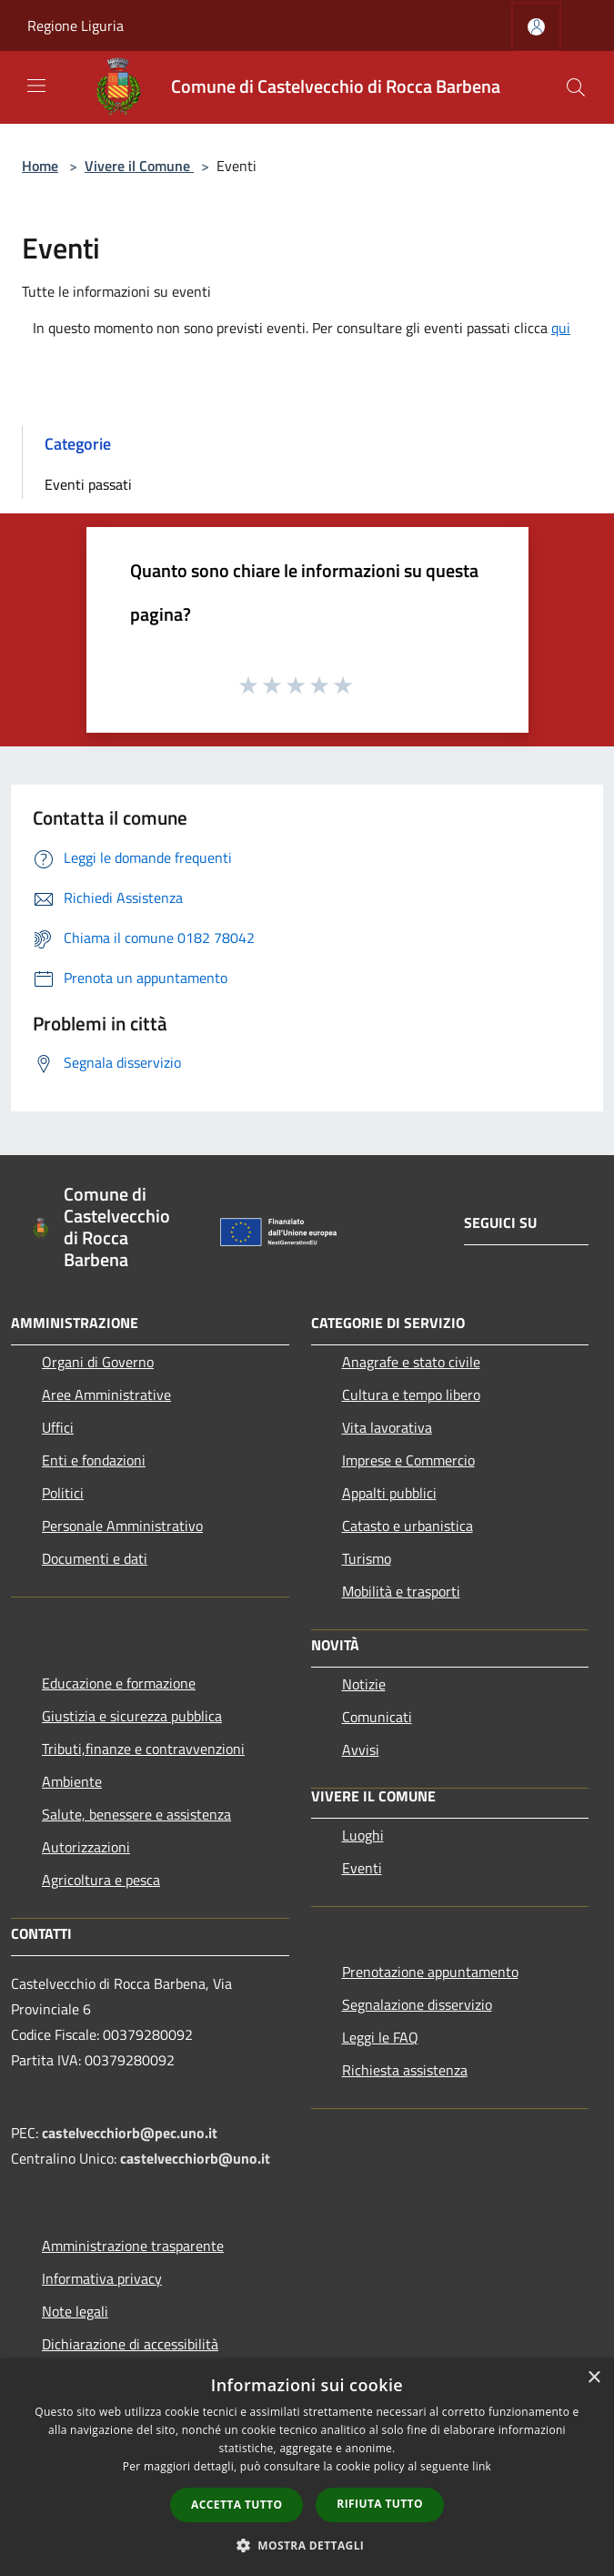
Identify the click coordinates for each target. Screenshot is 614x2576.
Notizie (364, 1684)
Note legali (75, 2311)
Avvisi (360, 1749)
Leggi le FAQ (380, 2037)
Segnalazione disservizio (417, 2004)
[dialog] (307, 2467)
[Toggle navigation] (36, 85)
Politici (63, 1493)
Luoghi (363, 1835)
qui (560, 328)
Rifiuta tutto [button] (380, 2503)
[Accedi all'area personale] (536, 27)
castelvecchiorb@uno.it (195, 2158)
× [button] (593, 2378)
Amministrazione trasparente (133, 2246)
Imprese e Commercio (408, 1460)
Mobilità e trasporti (401, 1591)
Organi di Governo (98, 1362)
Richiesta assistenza (405, 2070)
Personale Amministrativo (122, 1525)
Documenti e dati (94, 1558)
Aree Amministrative (106, 1394)
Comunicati (377, 1717)
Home (40, 166)
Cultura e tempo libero (411, 1394)
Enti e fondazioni (94, 1460)
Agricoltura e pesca (101, 1880)
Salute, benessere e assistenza (136, 1814)
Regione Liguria (75, 25)
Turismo (366, 1558)
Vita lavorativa (387, 1427)
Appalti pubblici (389, 1493)
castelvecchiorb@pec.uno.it (129, 2133)
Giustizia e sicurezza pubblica (132, 1716)
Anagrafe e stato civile (411, 1362)
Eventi (362, 1868)
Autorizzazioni (86, 1847)
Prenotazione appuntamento (430, 1972)
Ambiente (72, 1781)
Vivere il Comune (139, 166)
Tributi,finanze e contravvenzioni (143, 1749)
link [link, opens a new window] (481, 2466)
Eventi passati (88, 484)
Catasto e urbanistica (407, 1525)
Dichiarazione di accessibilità (130, 2344)
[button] (307, 2545)
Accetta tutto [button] (236, 2504)
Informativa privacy (102, 2278)
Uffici (58, 1427)
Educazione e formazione (119, 1683)
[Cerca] (576, 87)
